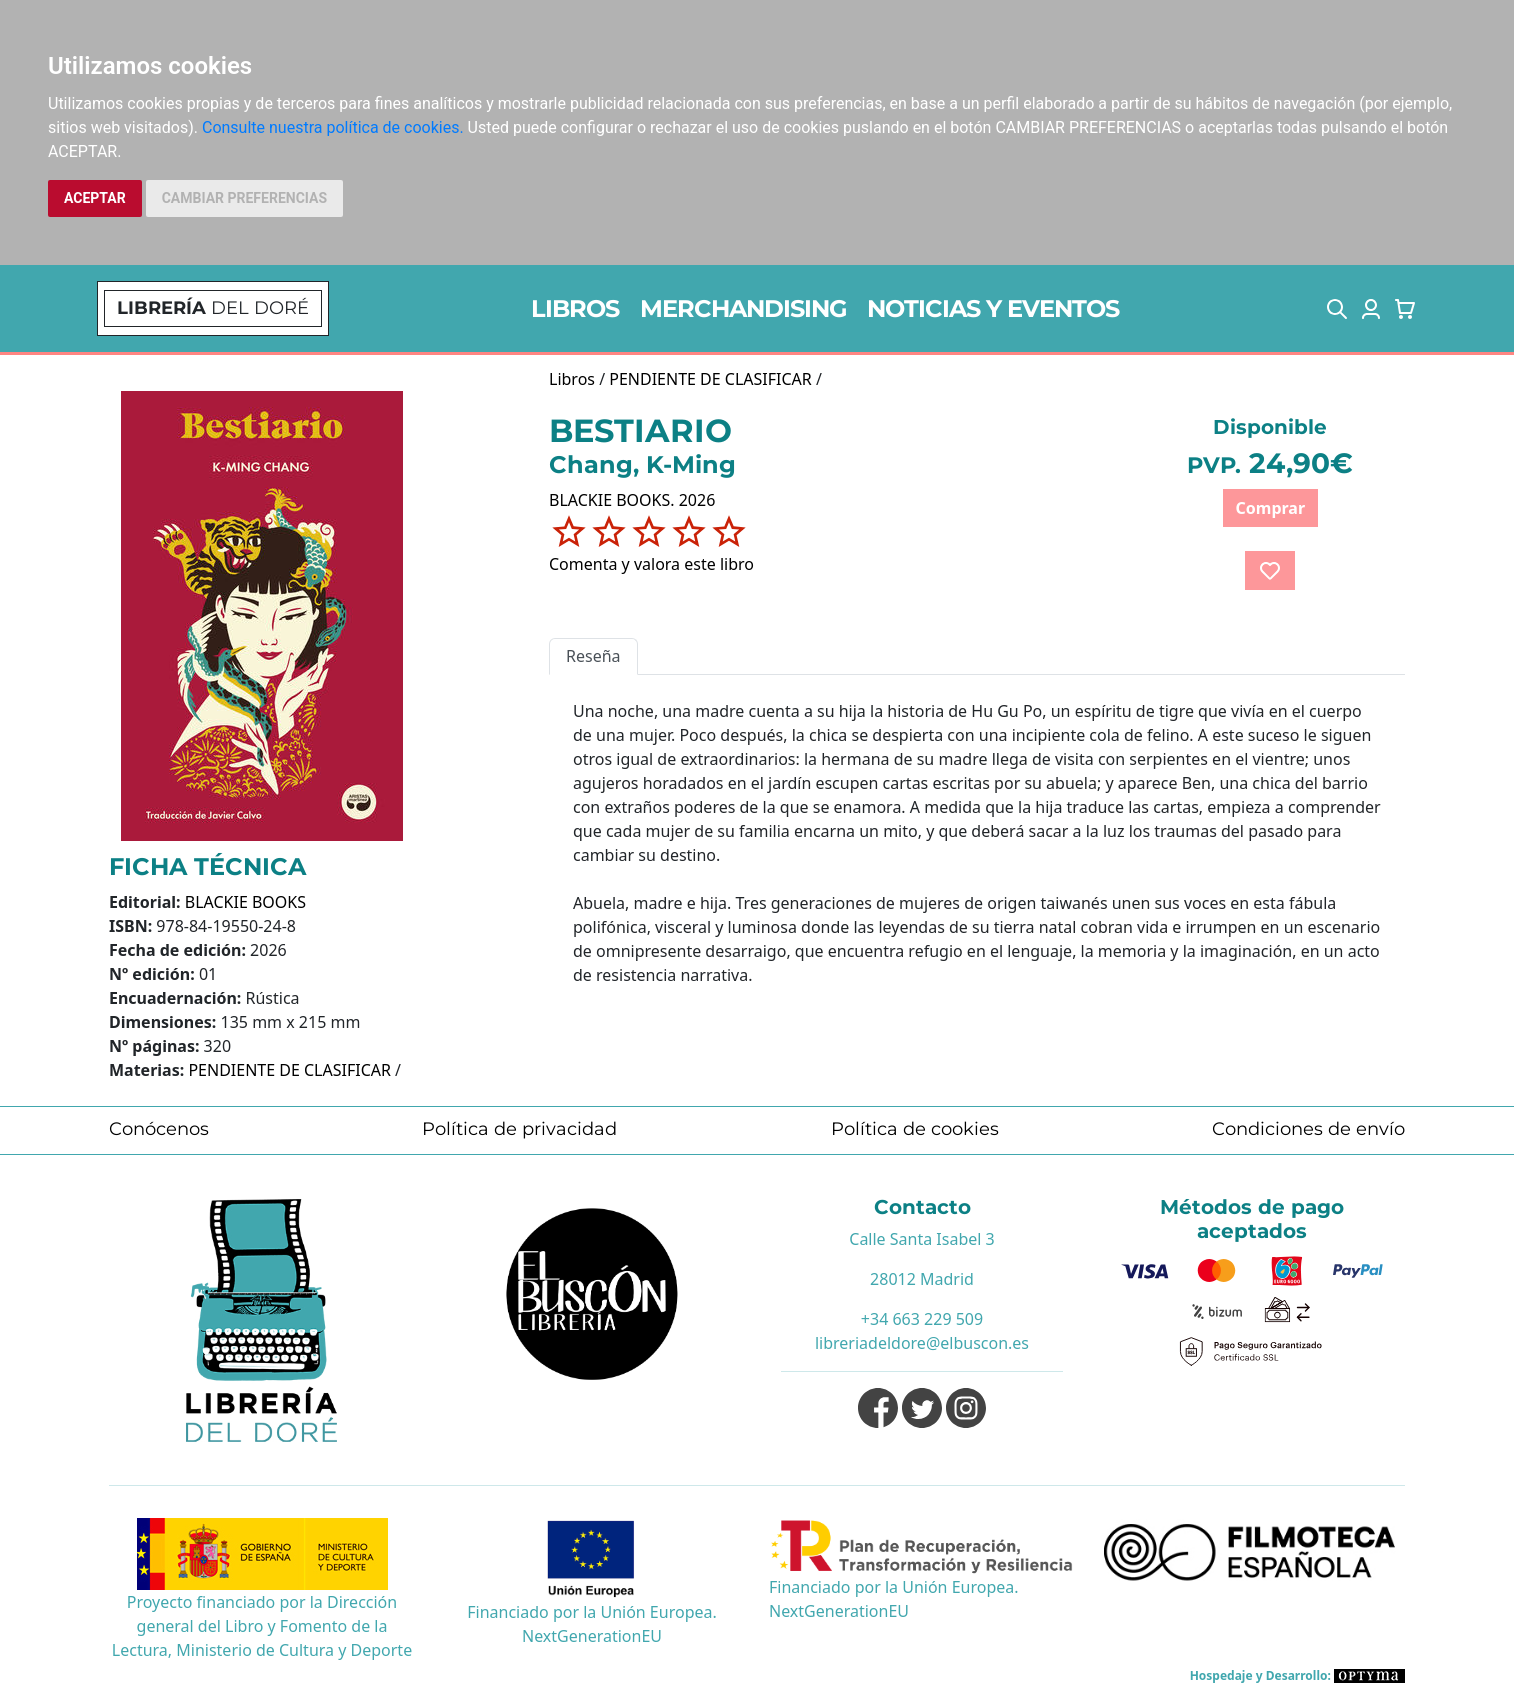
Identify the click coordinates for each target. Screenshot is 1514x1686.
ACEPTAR (95, 198)
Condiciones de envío (1308, 1129)
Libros (572, 379)
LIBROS (575, 308)
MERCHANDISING (743, 308)
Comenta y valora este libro (651, 564)
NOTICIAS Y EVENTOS (993, 308)
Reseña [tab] (593, 656)
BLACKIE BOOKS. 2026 (632, 500)
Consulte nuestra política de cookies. (333, 127)
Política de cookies (915, 1129)
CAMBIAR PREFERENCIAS (244, 198)
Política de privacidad (519, 1129)
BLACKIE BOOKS (245, 902)
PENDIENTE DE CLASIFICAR (289, 1070)
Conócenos (159, 1129)
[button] (1337, 309)
